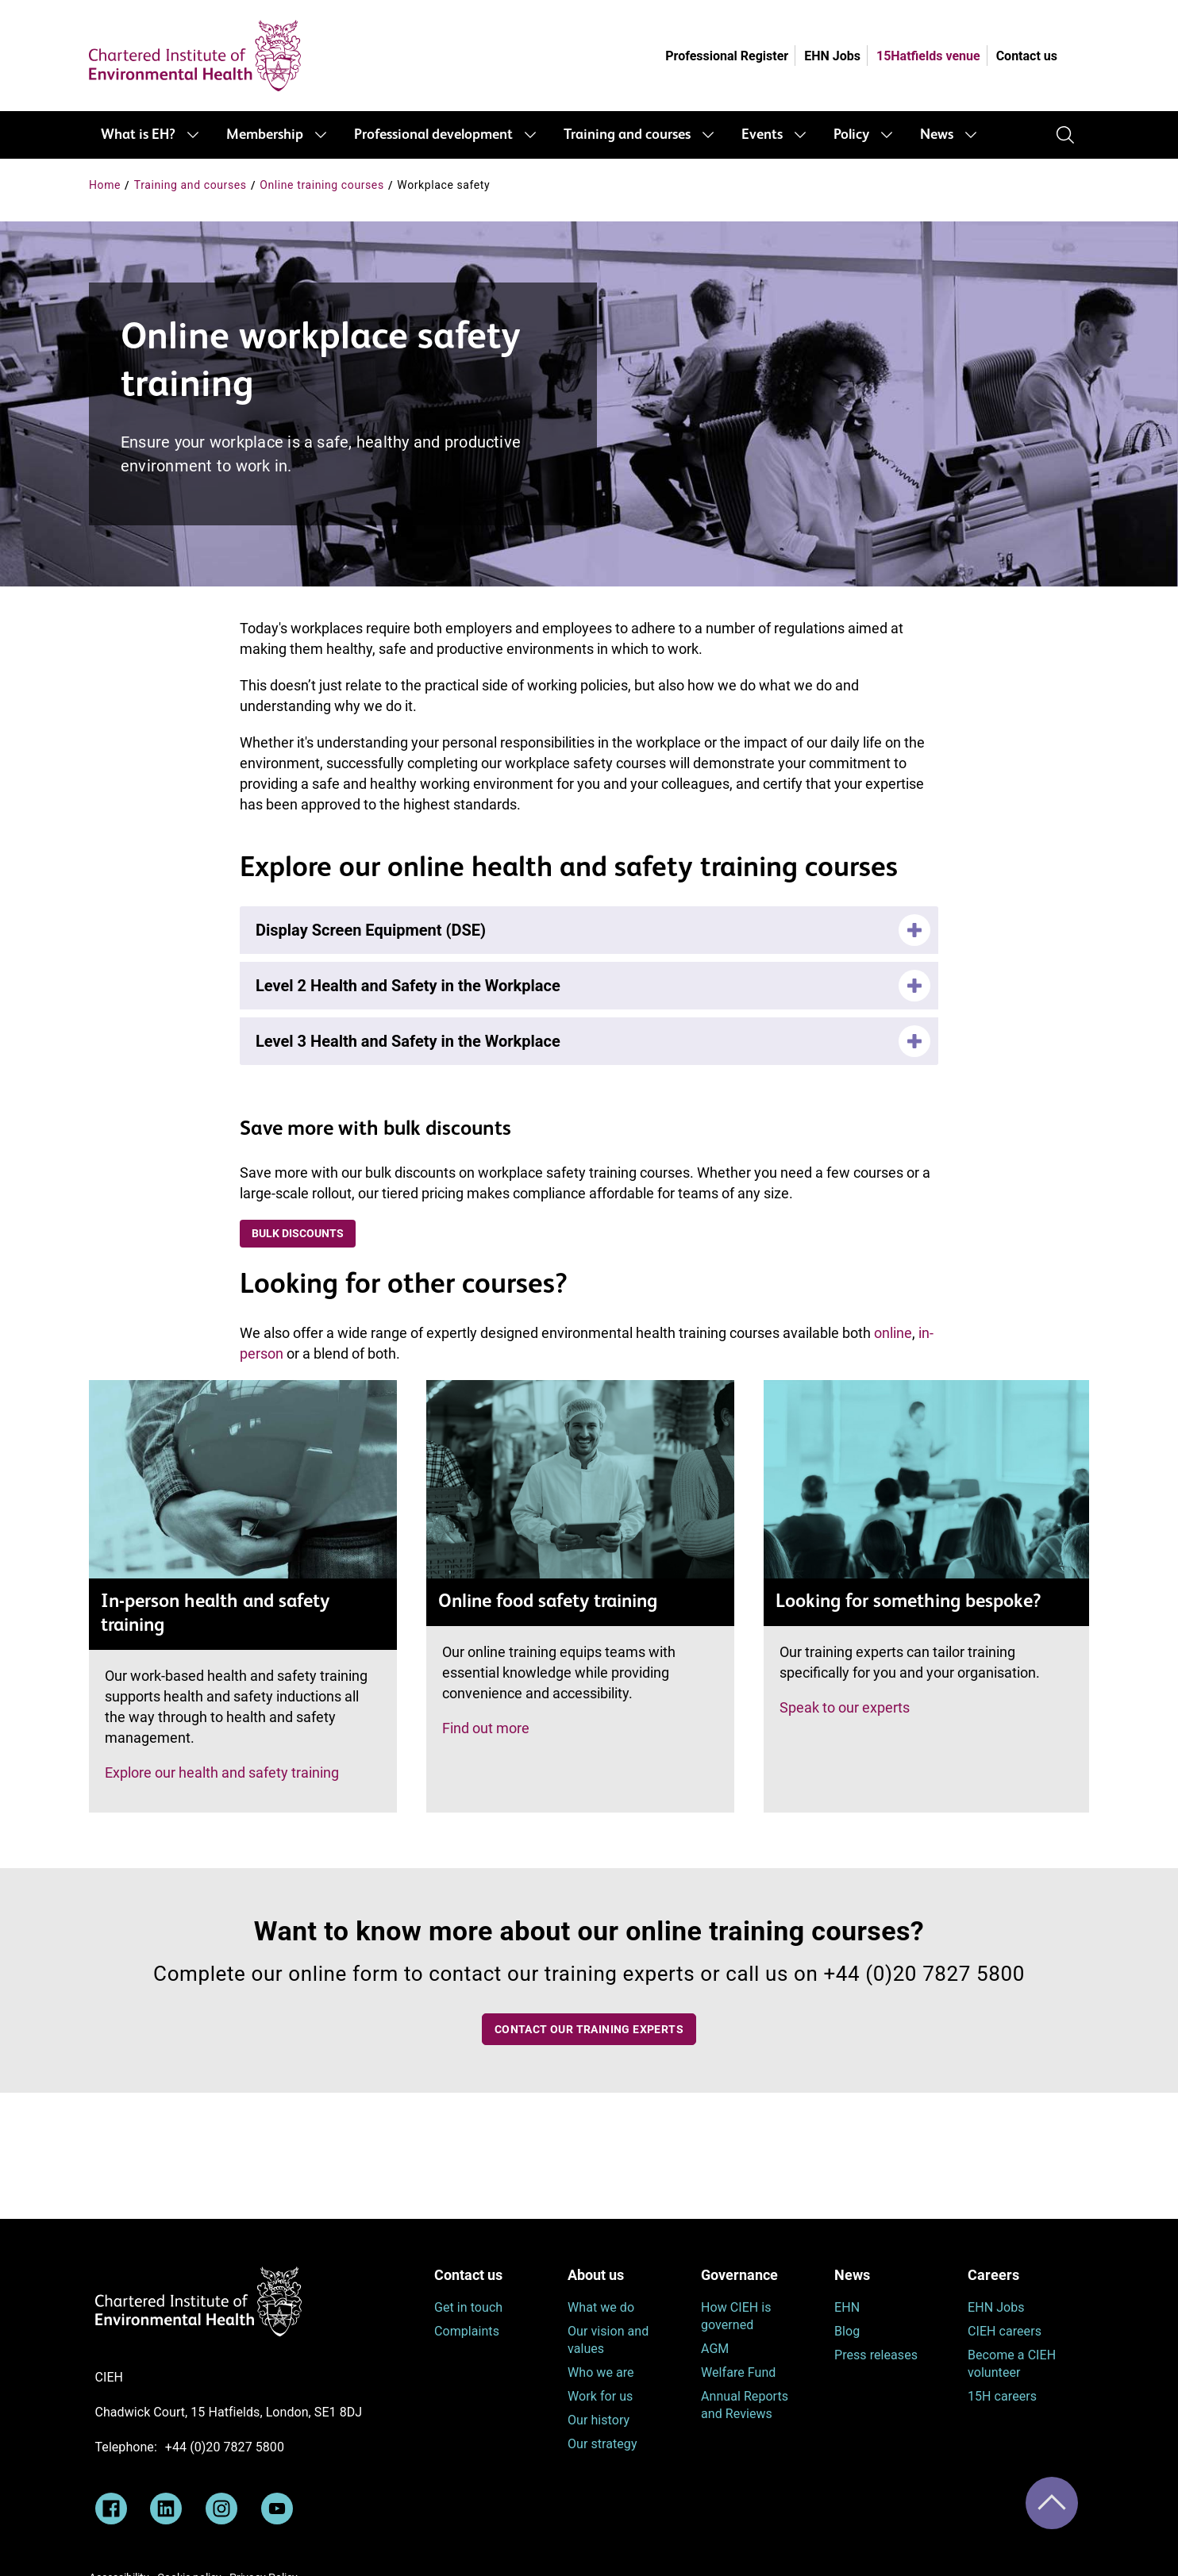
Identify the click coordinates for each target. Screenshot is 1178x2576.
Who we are (601, 2372)
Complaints (466, 2331)
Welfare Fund (738, 2372)
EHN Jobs (832, 55)
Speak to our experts (845, 1707)
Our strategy (602, 2443)
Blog (847, 2331)
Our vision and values (608, 2340)
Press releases (876, 2355)
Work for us (600, 2396)
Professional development (433, 135)
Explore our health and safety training (222, 1772)
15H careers (1002, 2396)
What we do (601, 2307)
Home (105, 185)
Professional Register (726, 55)
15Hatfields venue (928, 55)
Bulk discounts (298, 1233)
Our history (598, 2420)
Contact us (1026, 55)
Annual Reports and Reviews (744, 2405)
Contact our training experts (589, 2029)
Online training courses (322, 185)
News (936, 135)
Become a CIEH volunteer (1012, 2363)
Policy (851, 135)
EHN (847, 2307)
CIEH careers (1004, 2331)
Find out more (485, 1728)
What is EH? (138, 135)
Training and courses (627, 135)
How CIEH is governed (736, 2316)
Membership (264, 135)
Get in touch (468, 2307)
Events (762, 135)
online (893, 1333)
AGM (715, 2348)
